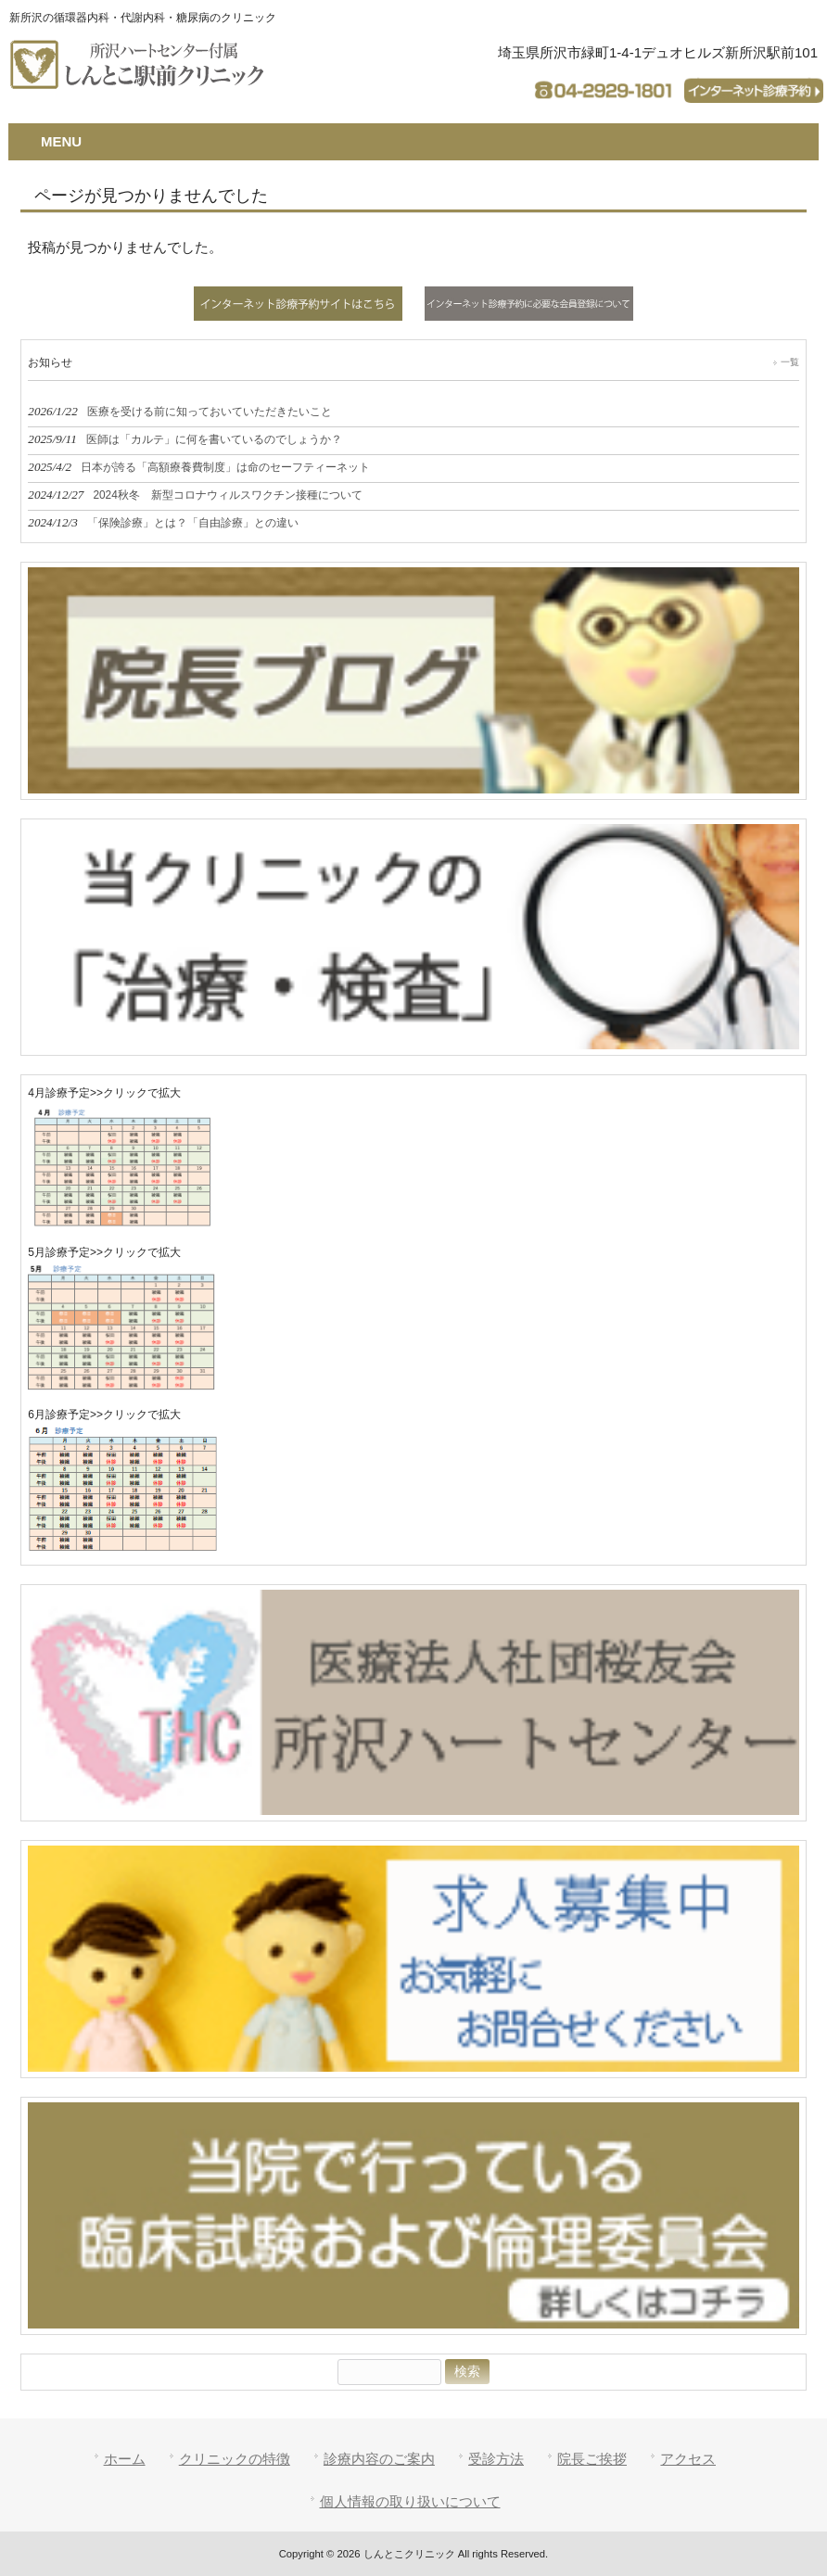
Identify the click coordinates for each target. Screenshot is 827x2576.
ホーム (125, 2459)
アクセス (688, 2459)
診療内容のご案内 (379, 2459)
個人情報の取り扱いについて (410, 2501)
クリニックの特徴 (234, 2459)
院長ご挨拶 (592, 2459)
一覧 (790, 362)
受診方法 (496, 2459)
